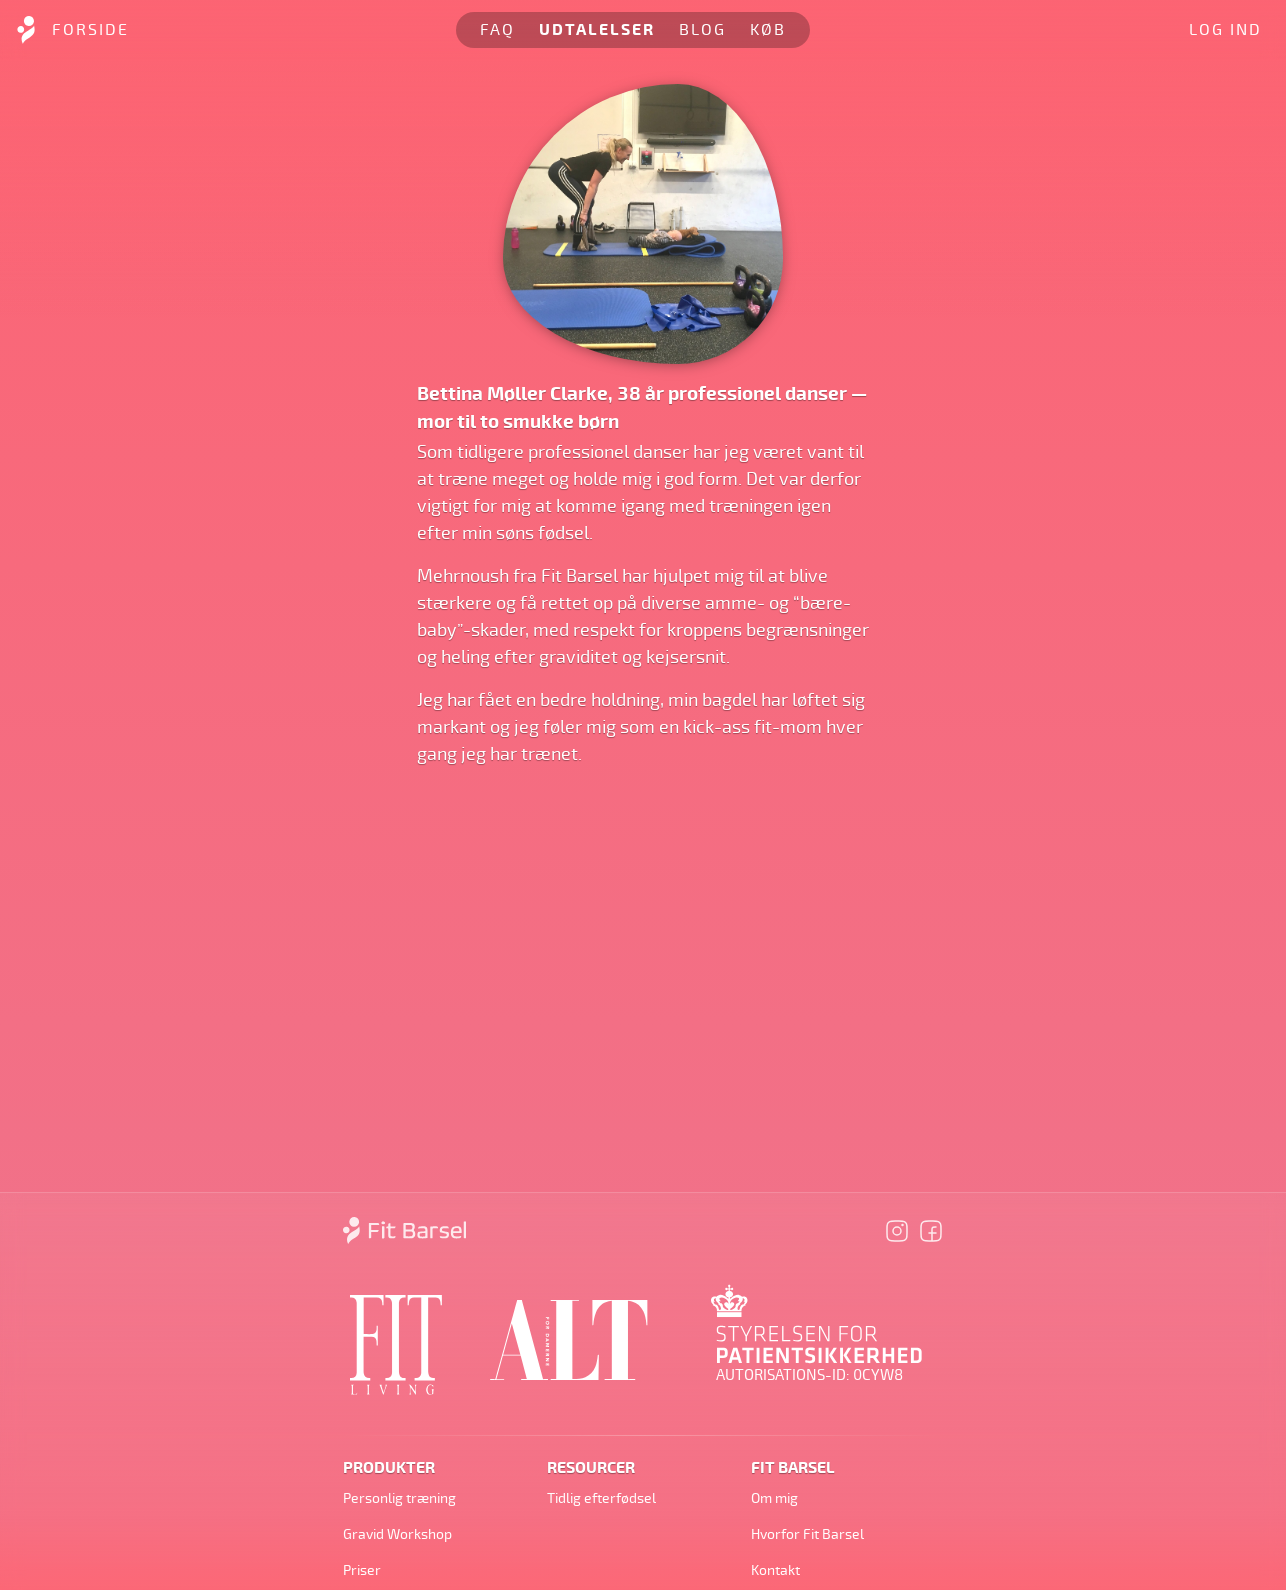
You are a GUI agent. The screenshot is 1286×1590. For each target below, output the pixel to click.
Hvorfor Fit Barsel (807, 1534)
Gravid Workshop (397, 1534)
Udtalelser (597, 30)
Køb (768, 30)
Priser (362, 1570)
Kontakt (775, 1570)
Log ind (1225, 30)
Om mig (774, 1498)
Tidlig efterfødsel (601, 1498)
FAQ (497, 30)
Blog (702, 30)
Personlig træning (399, 1498)
